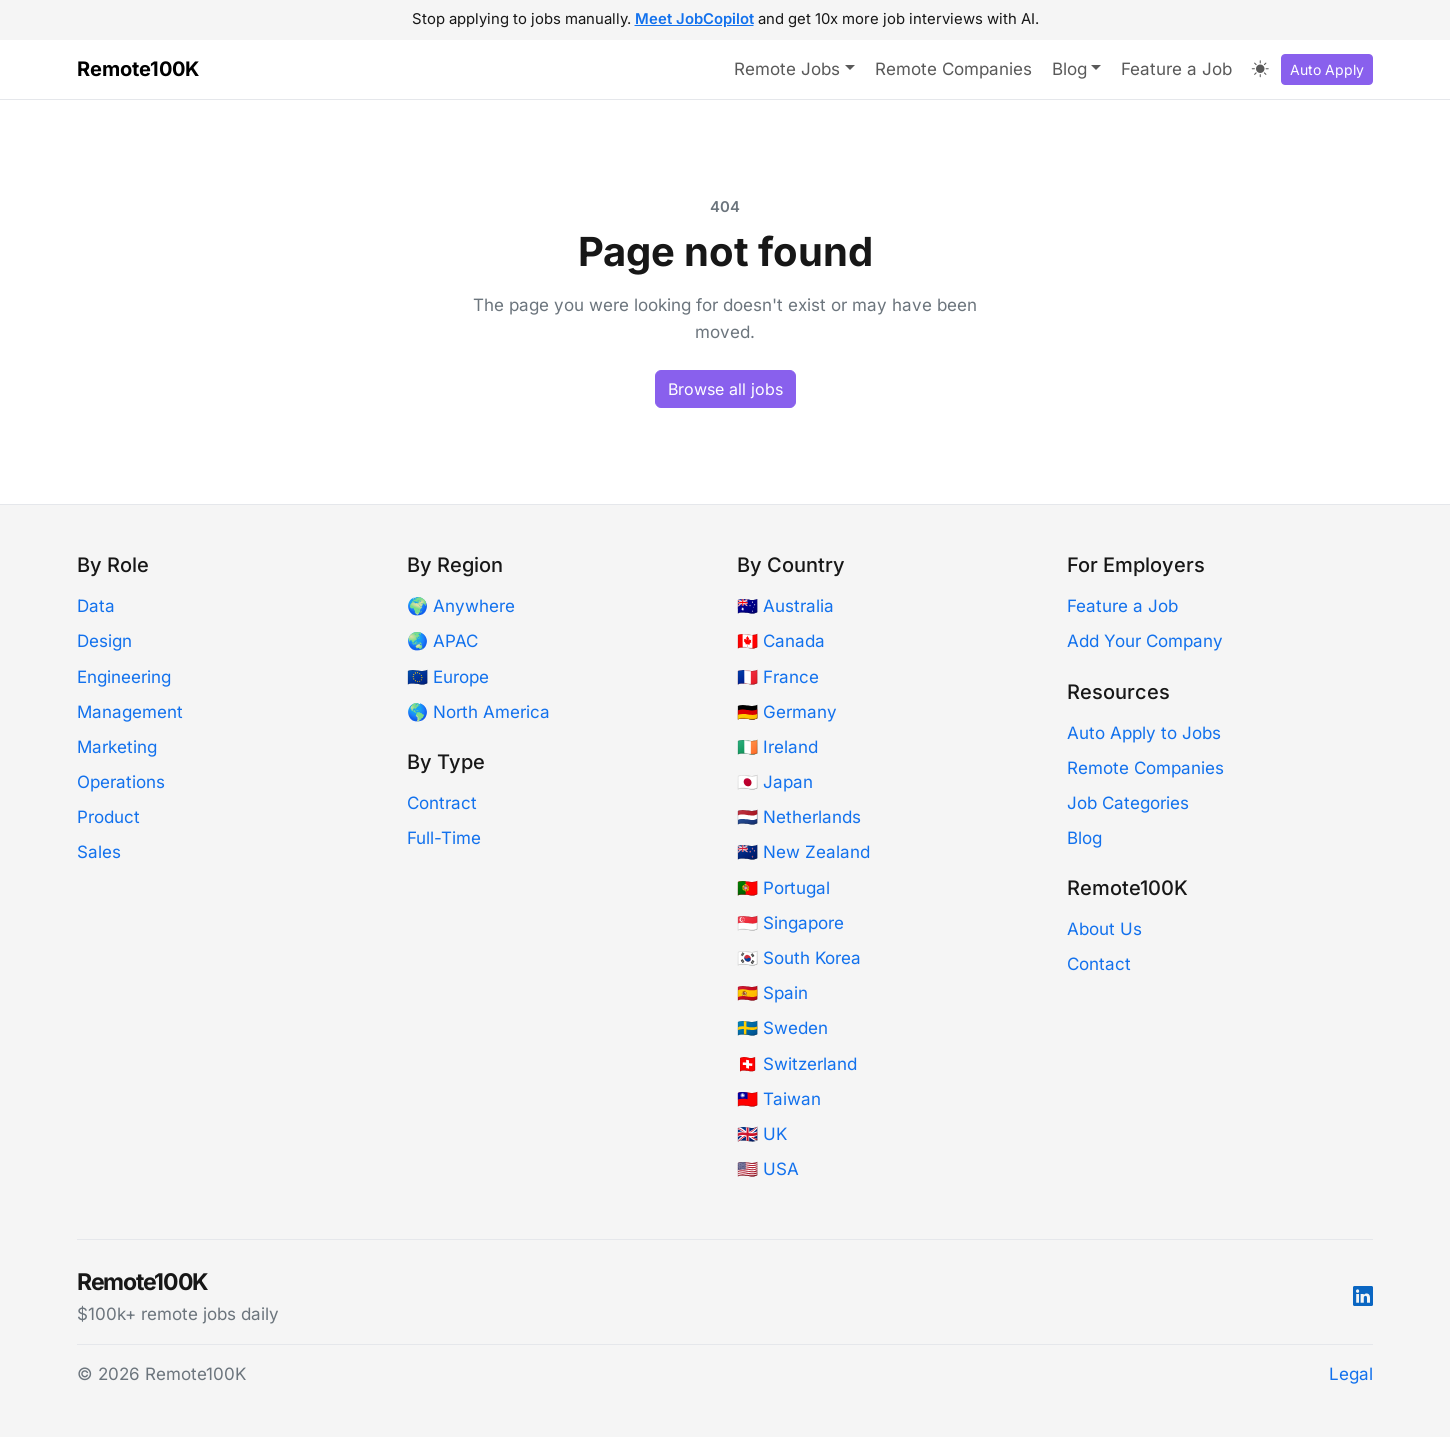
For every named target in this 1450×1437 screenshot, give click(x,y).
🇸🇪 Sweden (782, 1028)
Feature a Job (1176, 69)
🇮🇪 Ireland (777, 747)
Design (104, 641)
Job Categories (1128, 803)
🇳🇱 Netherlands (799, 817)
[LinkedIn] (1363, 1296)
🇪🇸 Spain (772, 993)
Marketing (117, 747)
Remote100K (138, 69)
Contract (442, 803)
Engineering (124, 677)
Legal (1351, 1374)
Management (130, 712)
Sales (99, 852)
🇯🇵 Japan (775, 782)
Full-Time (444, 838)
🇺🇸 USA (768, 1169)
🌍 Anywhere (461, 606)
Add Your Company (1145, 641)
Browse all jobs (725, 389)
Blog (1084, 838)
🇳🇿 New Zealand (803, 852)
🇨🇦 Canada (781, 641)
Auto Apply (1327, 69)
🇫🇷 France (778, 677)
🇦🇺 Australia (785, 606)
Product (108, 817)
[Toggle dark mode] (1260, 70)
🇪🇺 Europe (448, 677)
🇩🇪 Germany (787, 712)
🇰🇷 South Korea (799, 958)
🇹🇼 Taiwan (779, 1099)
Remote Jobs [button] (787, 69)
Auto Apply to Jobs (1144, 733)
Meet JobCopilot (694, 19)
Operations (121, 782)
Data (96, 606)
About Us (1104, 929)
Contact (1099, 964)
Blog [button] (1069, 69)
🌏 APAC (442, 641)
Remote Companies (953, 69)
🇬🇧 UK (762, 1134)
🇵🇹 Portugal (783, 888)
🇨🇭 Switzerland (797, 1064)
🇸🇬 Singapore (790, 923)
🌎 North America (478, 712)
